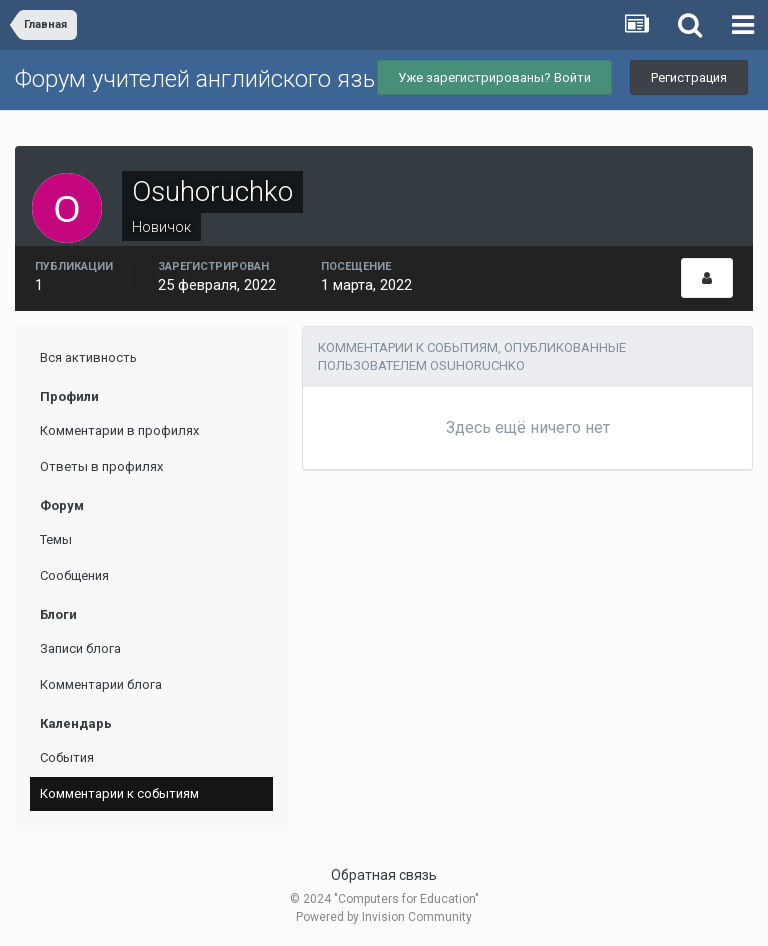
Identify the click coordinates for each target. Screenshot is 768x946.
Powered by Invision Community (384, 917)
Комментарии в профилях (119, 430)
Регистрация (689, 77)
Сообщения (74, 575)
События (67, 757)
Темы (56, 539)
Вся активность (88, 357)
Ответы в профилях (101, 466)
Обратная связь (384, 875)
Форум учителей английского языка (210, 79)
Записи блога (80, 648)
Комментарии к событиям (119, 793)
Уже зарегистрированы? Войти (494, 77)
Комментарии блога (101, 684)
